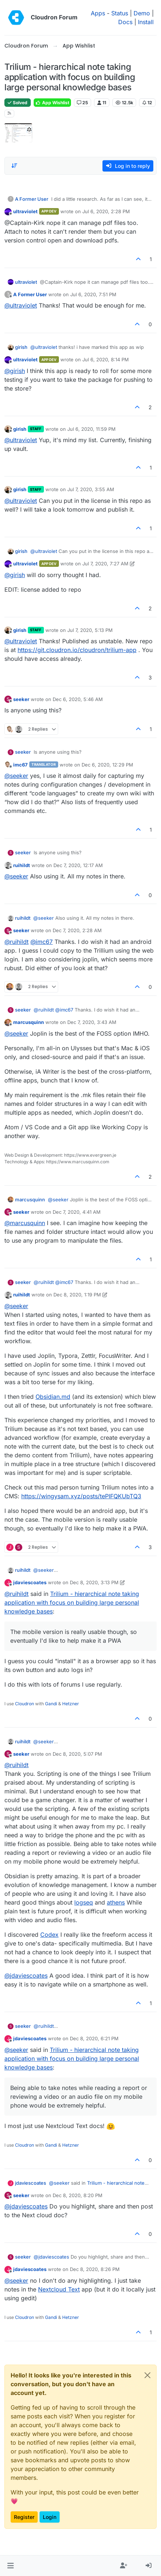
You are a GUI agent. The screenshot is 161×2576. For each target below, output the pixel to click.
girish (21, 347)
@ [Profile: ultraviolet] (20, 305)
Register (24, 2517)
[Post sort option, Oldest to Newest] (14, 165)
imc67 (20, 765)
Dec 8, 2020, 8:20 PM (77, 2195)
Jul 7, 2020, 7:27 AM (105, 563)
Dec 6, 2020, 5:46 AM (78, 699)
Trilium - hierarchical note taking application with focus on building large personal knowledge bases (71, 1602)
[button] (10, 2565)
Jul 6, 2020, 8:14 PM (105, 359)
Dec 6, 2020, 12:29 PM (107, 765)
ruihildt (21, 865)
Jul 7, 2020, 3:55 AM (90, 489)
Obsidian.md (52, 1396)
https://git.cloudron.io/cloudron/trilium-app (77, 650)
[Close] (147, 2375)
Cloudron (24, 1703)
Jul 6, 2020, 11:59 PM (91, 429)
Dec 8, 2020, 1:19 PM (77, 1295)
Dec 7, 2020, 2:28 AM (77, 930)
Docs (125, 22)
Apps (98, 13)
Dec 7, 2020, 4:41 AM (77, 1212)
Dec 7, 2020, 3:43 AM (91, 1022)
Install (146, 22)
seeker (21, 699)
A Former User (31, 199)
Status (119, 13)
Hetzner (70, 1703)
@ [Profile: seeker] (16, 775)
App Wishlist (52, 102)
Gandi (51, 1703)
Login (49, 2517)
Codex (49, 1934)
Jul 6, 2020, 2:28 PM (106, 211)
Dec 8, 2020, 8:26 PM (95, 2269)
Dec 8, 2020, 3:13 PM (94, 1582)
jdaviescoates (29, 1582)
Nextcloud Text (59, 2289)
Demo (142, 13)
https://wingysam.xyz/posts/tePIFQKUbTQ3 (81, 1496)
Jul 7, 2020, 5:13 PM (90, 630)
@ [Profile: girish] (14, 370)
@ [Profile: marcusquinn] (24, 1223)
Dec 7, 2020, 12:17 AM (78, 865)
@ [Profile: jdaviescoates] (26, 1975)
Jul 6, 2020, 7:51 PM (93, 294)
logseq (83, 1902)
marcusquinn (28, 1022)
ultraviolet (25, 211)
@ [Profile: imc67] (41, 941)
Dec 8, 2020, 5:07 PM (77, 1754)
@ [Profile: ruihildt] (16, 941)
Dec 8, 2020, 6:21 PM (94, 2038)
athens (116, 1902)
